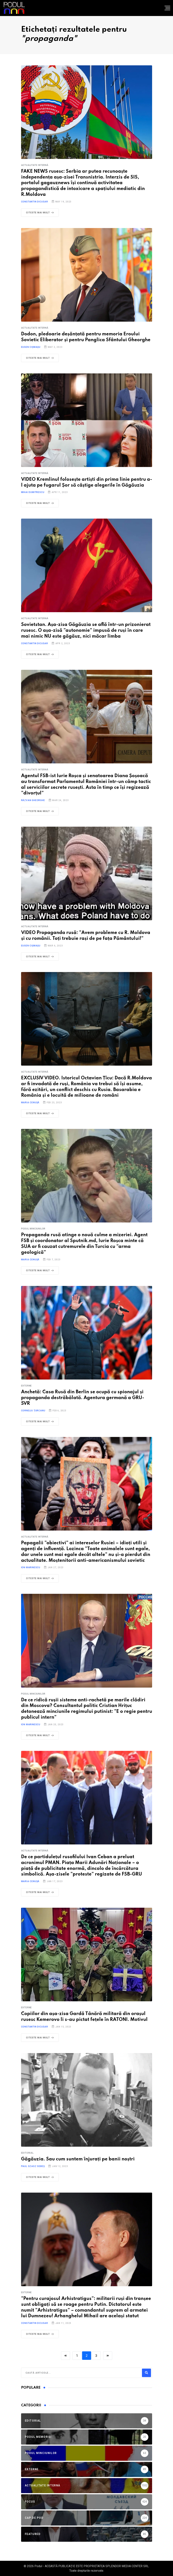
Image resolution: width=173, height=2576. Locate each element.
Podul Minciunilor (33, 1228)
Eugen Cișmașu (30, 347)
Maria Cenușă (30, 1102)
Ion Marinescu (30, 1567)
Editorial (27, 2153)
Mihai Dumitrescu (32, 492)
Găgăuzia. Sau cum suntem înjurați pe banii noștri (78, 2159)
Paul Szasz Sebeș (33, 2166)
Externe (26, 1385)
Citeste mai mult (40, 212)
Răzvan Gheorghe (33, 800)
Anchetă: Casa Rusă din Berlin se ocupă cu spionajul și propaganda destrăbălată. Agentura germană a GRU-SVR (82, 1398)
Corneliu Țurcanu (33, 1410)
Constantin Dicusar (34, 201)
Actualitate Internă (34, 165)
